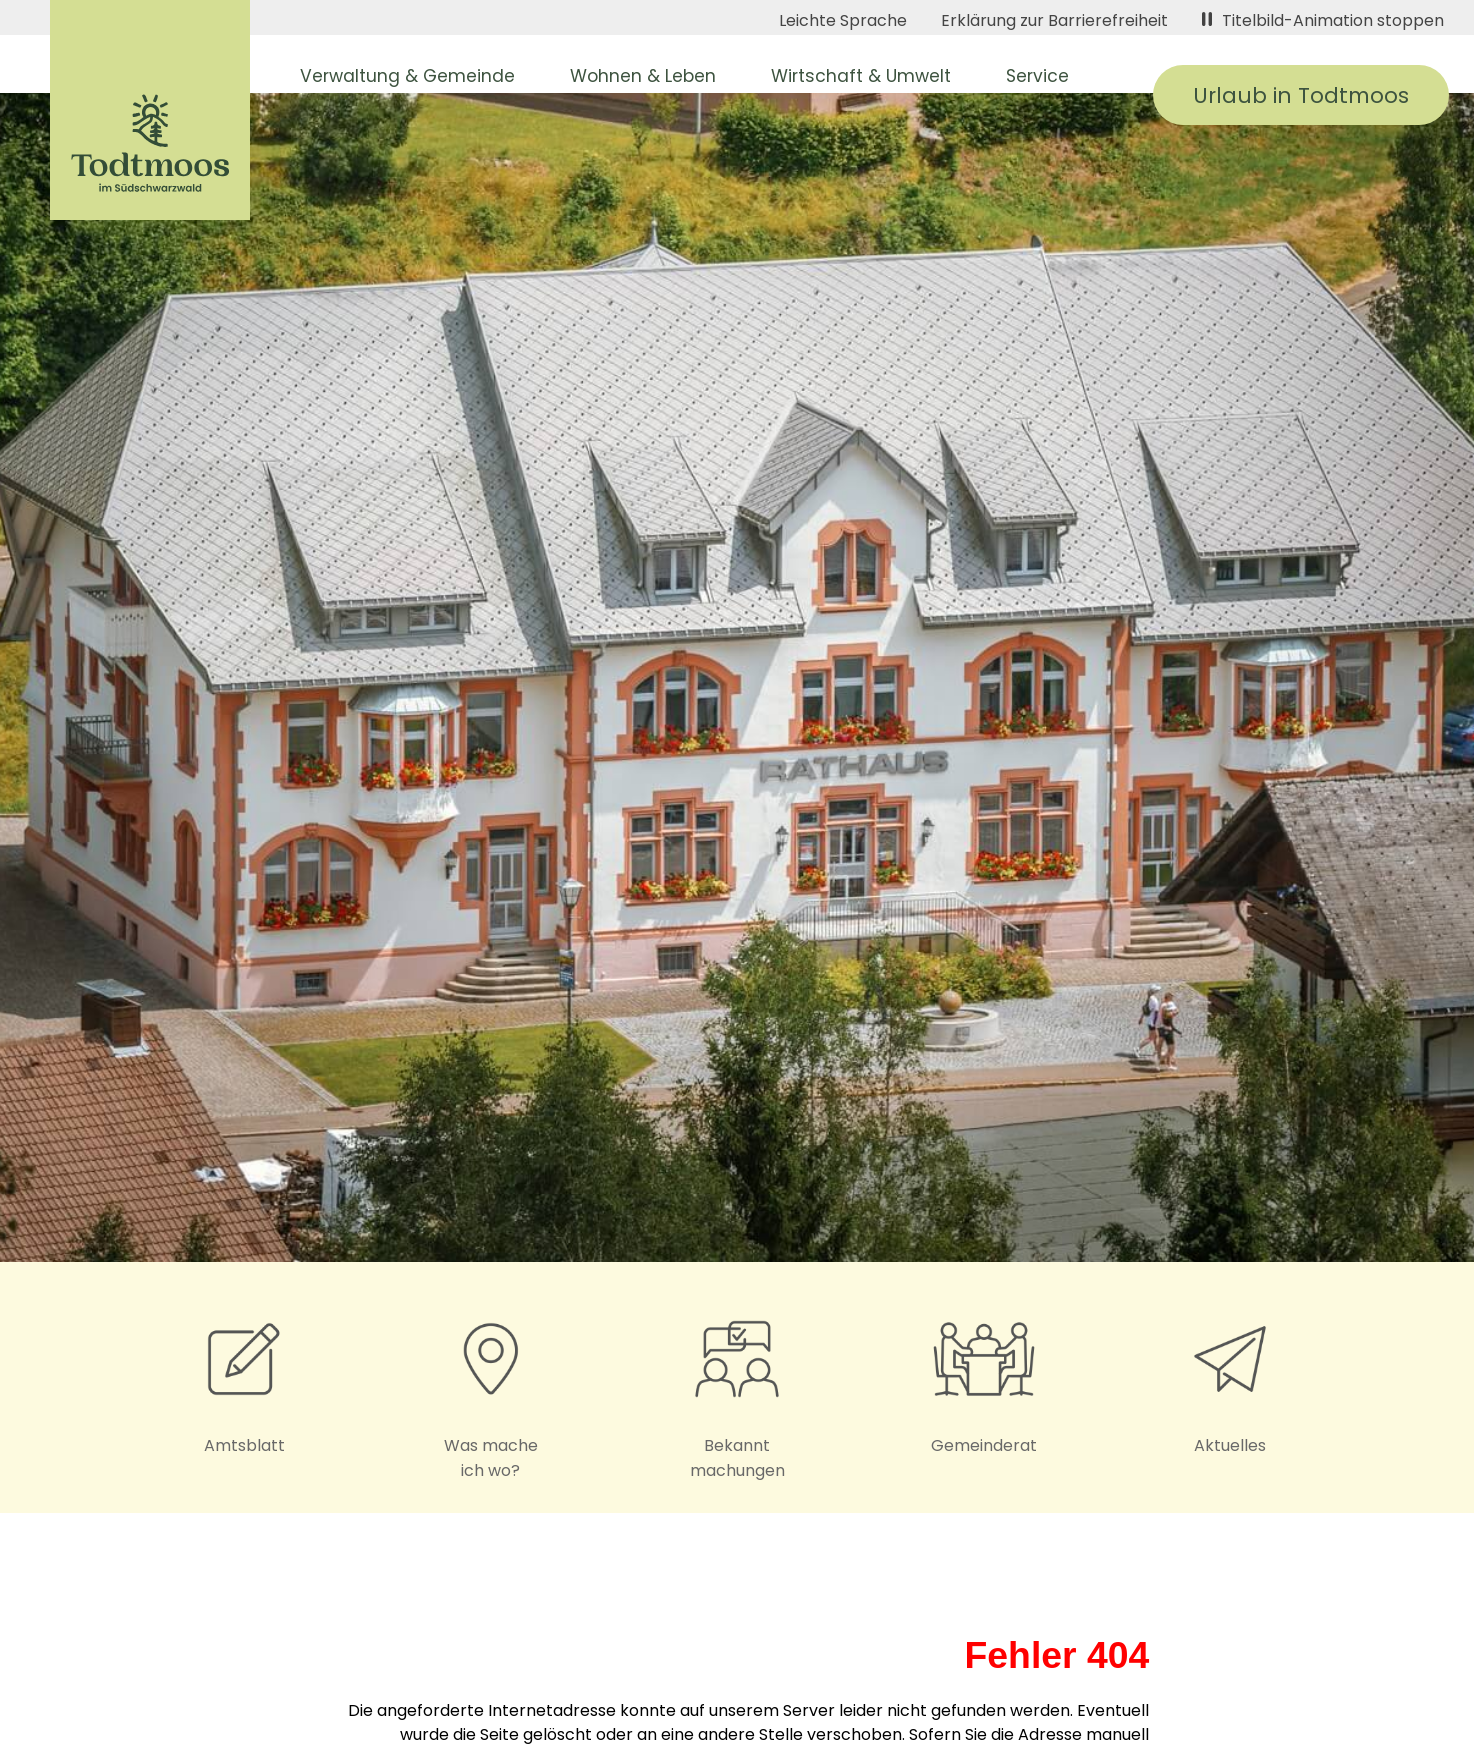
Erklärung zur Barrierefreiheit (1054, 20)
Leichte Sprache (843, 20)
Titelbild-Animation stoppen (1323, 20)
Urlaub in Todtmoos (1301, 95)
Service (1037, 76)
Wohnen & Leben (643, 76)
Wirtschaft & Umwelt (861, 76)
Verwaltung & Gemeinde (407, 76)
